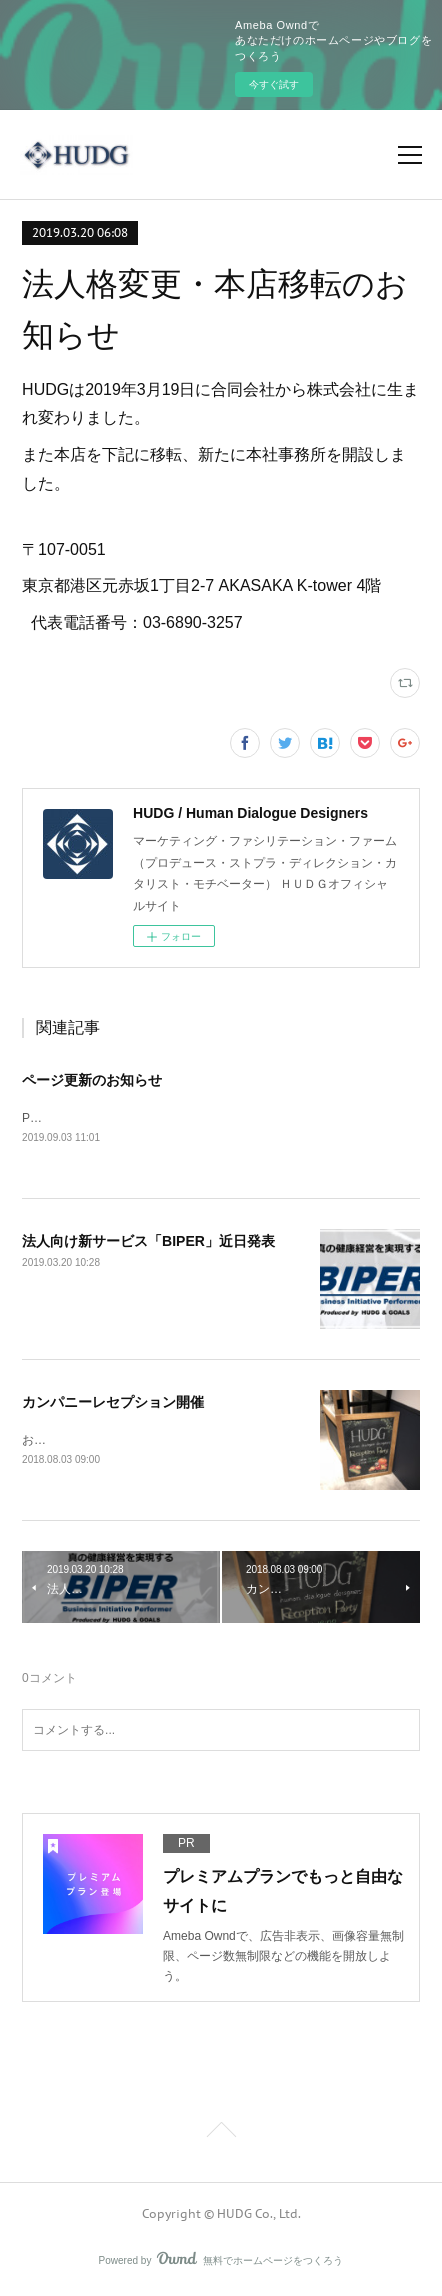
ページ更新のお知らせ (92, 1080)
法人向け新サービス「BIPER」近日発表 (148, 1241)
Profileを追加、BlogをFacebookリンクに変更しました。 (173, 1118)
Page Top (221, 2134)
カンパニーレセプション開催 (113, 1402)
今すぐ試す (274, 84)
